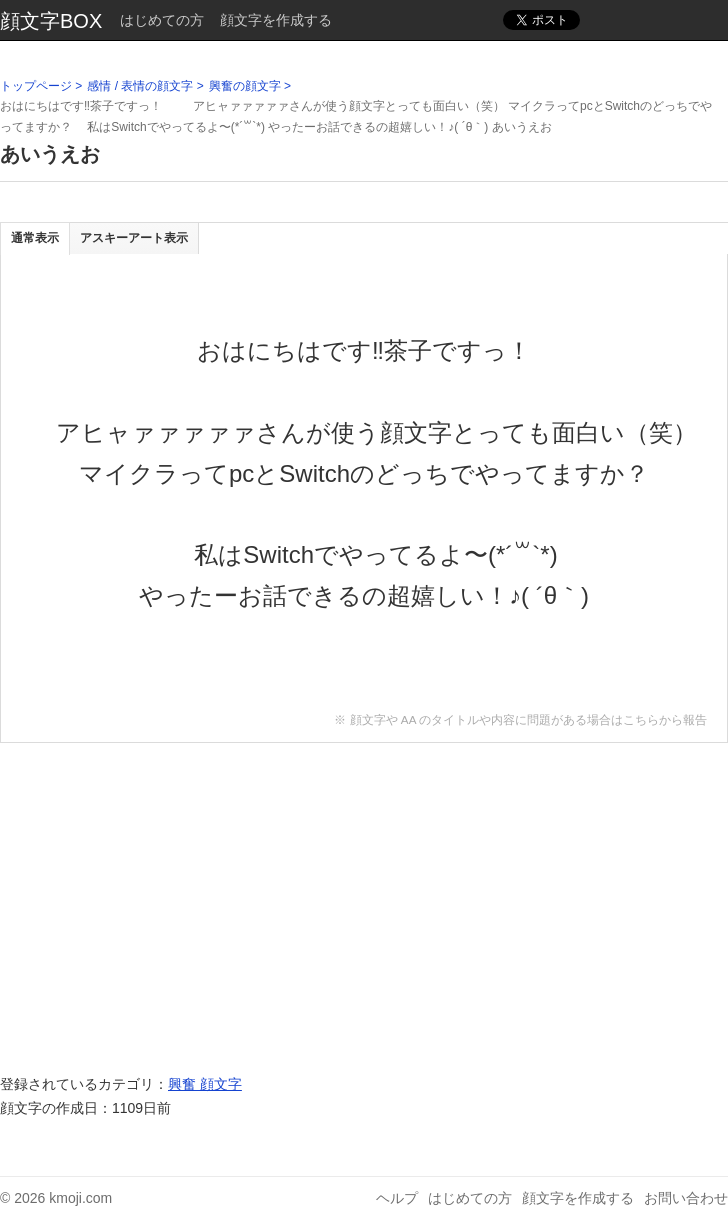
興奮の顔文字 (245, 86)
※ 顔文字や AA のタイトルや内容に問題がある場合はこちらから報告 (520, 719)
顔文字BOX (51, 21)
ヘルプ (397, 1198)
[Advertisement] (364, 898)
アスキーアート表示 (134, 238)
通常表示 (35, 238)
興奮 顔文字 (205, 1084)
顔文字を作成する (276, 20)
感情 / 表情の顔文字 (140, 86)
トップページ (36, 86)
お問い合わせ (686, 1198)
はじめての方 (162, 20)
